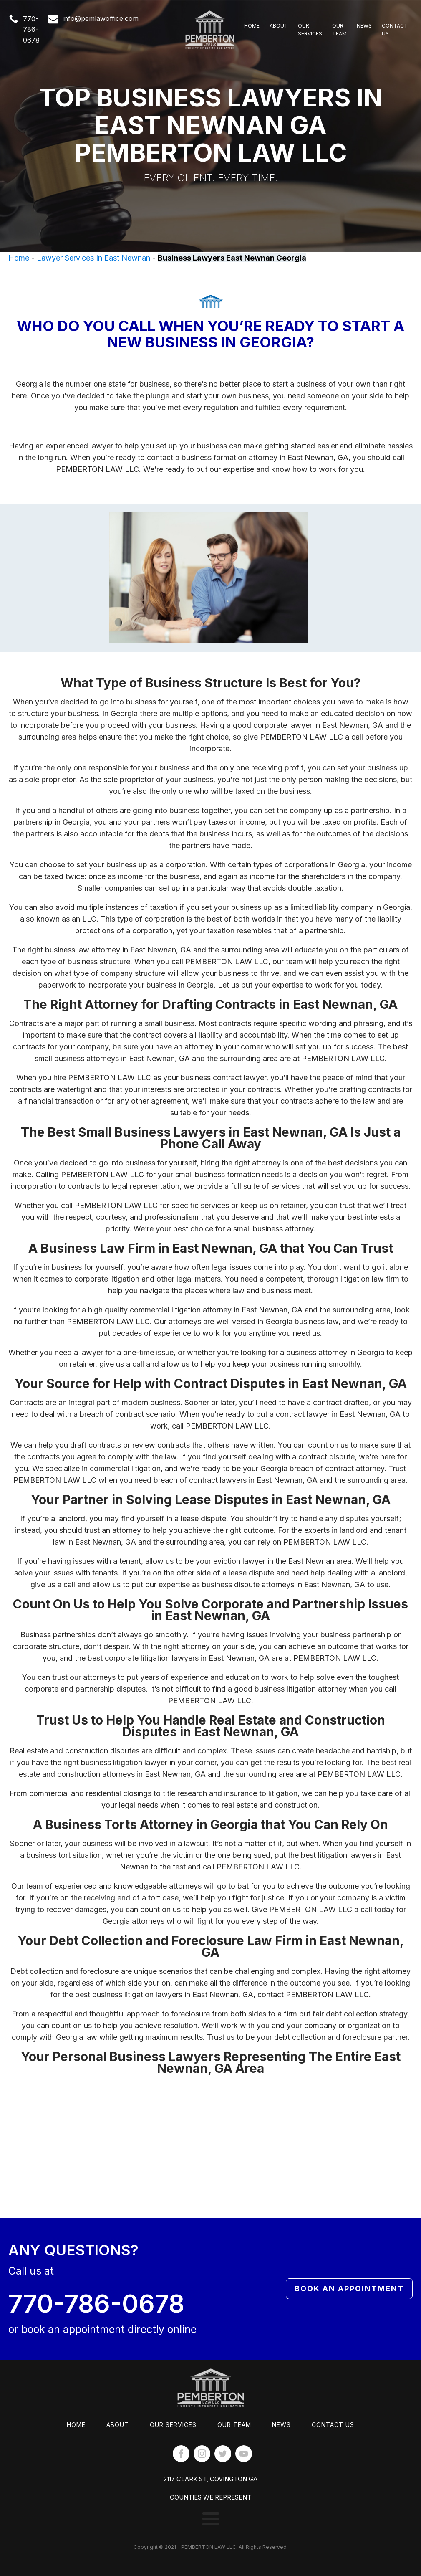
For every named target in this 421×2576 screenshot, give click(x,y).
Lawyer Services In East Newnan (93, 257)
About (279, 26)
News (364, 26)
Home (252, 26)
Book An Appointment (325, 2288)
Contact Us (395, 30)
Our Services (310, 30)
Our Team (339, 30)
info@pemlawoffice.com (101, 18)
